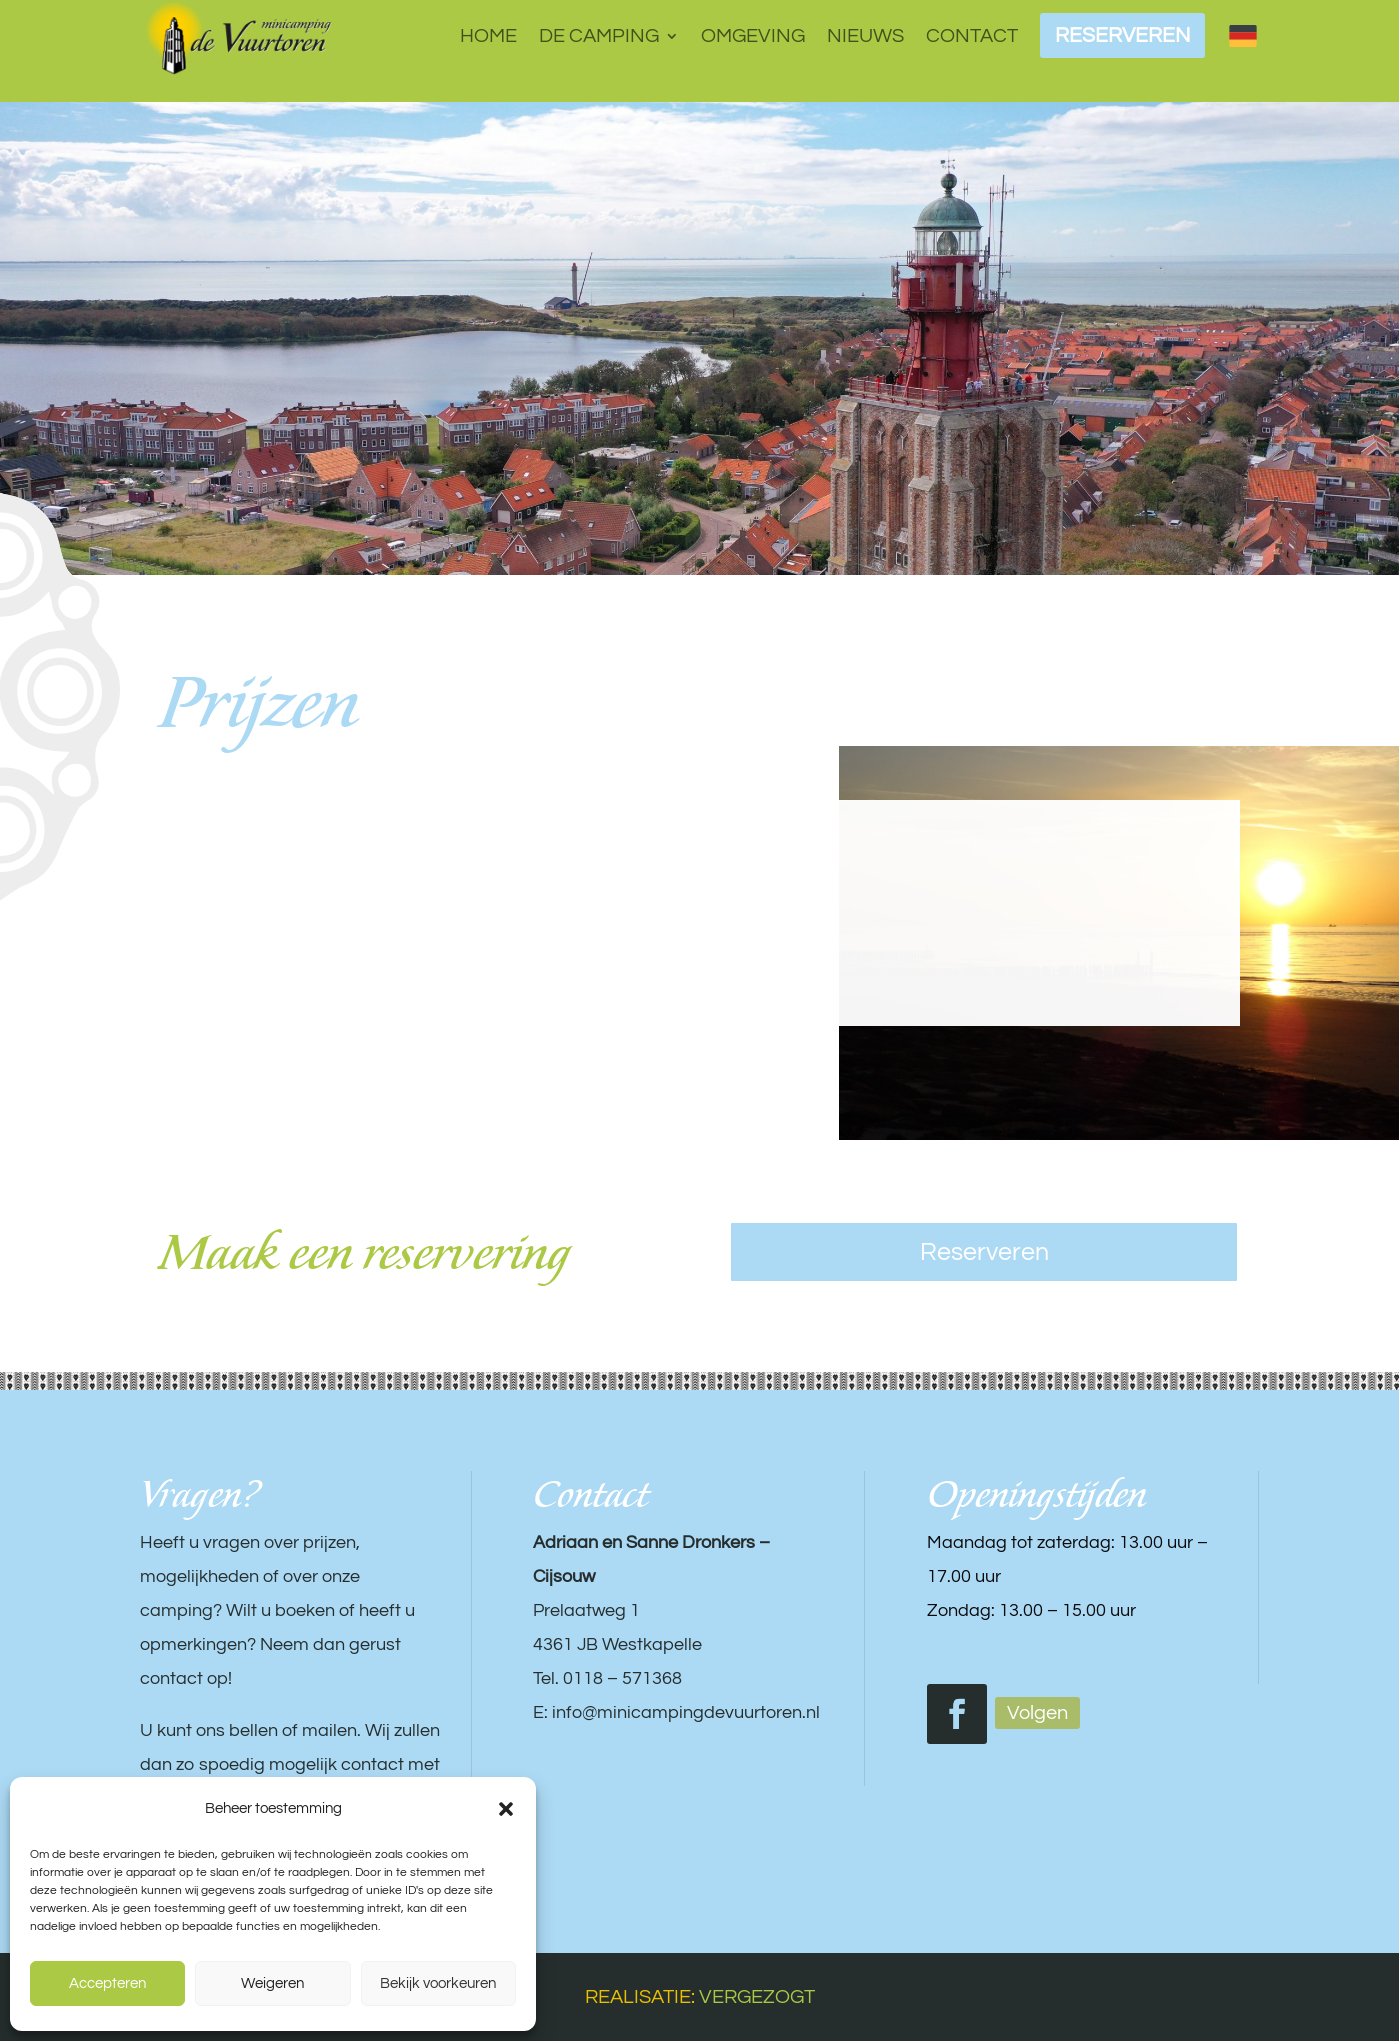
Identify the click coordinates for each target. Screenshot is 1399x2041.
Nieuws (865, 36)
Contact (972, 36)
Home (488, 36)
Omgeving (753, 36)
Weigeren (272, 1983)
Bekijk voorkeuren (438, 1983)
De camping (599, 36)
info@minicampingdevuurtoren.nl (686, 1712)
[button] (506, 1809)
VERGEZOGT (757, 1997)
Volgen (1037, 1713)
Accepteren (107, 1983)
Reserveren (984, 1252)
